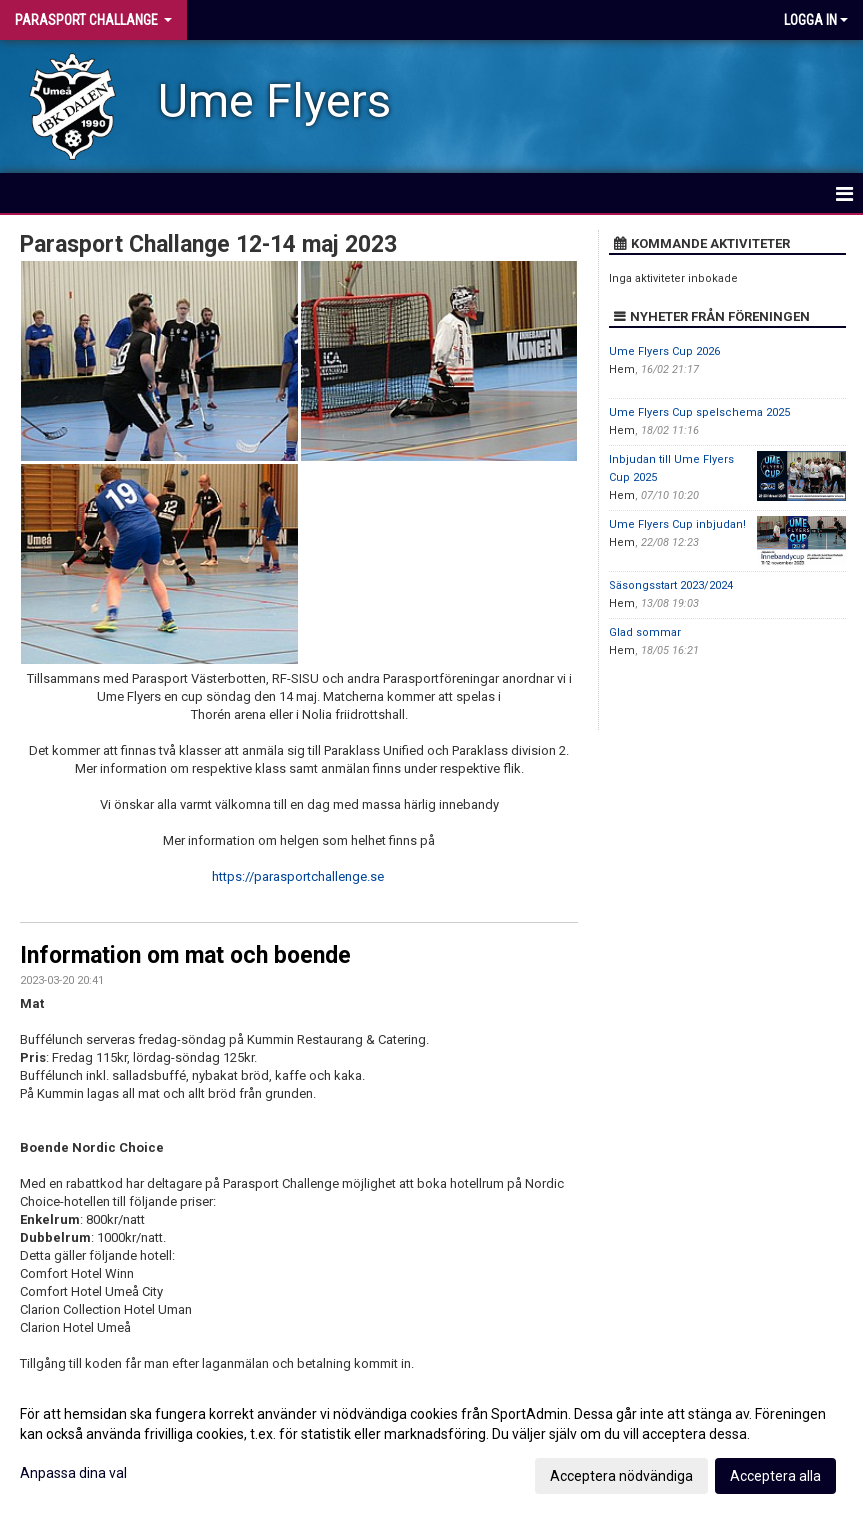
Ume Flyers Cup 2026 (664, 351)
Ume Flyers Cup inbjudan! (677, 524)
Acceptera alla (775, 1476)
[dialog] (431, 1444)
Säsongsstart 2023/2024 (671, 585)
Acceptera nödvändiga (621, 1476)
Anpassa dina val (73, 1473)
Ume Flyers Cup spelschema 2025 (699, 412)
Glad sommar (645, 632)
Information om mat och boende (185, 955)
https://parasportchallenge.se (298, 876)
